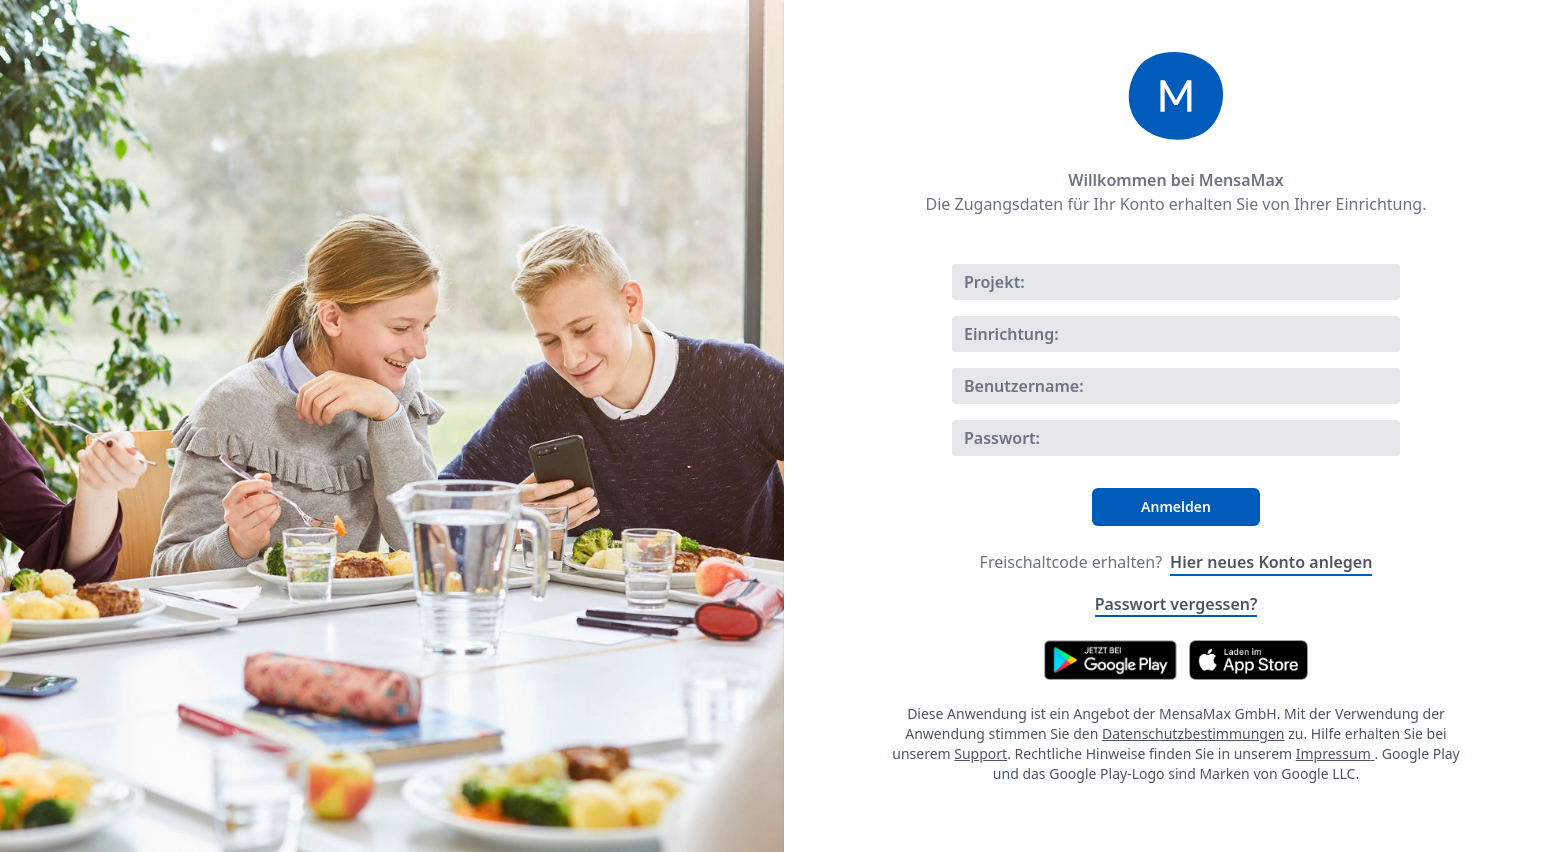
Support (980, 753)
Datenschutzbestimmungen (1193, 733)
